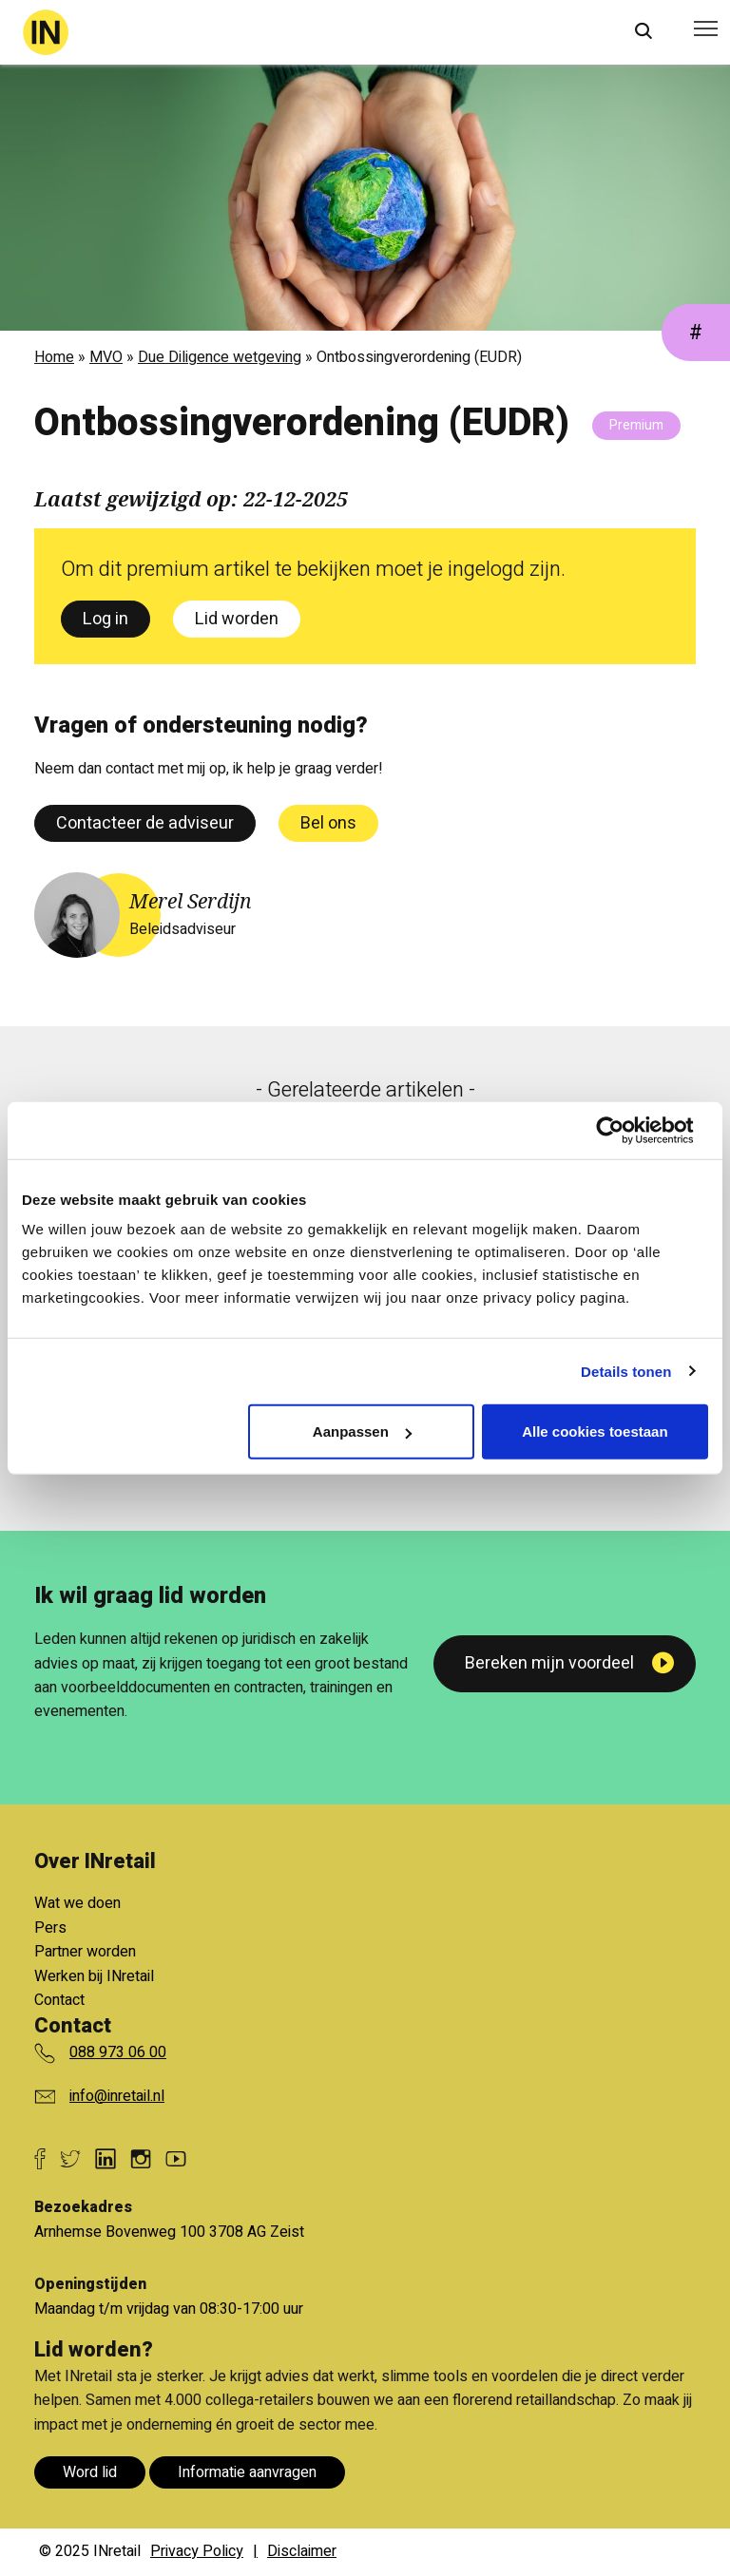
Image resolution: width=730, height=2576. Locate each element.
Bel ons (328, 823)
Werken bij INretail (94, 1976)
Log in (105, 619)
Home (54, 357)
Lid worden (237, 619)
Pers (50, 1928)
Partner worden (85, 1951)
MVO (106, 357)
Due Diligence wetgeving (219, 357)
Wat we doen (77, 1903)
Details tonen (626, 1371)
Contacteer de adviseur (145, 823)
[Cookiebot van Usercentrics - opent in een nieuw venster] (625, 1130)
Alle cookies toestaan (594, 1431)
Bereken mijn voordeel (549, 1663)
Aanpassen (362, 1431)
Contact (59, 2000)
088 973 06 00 (117, 2052)
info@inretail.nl (116, 2096)
